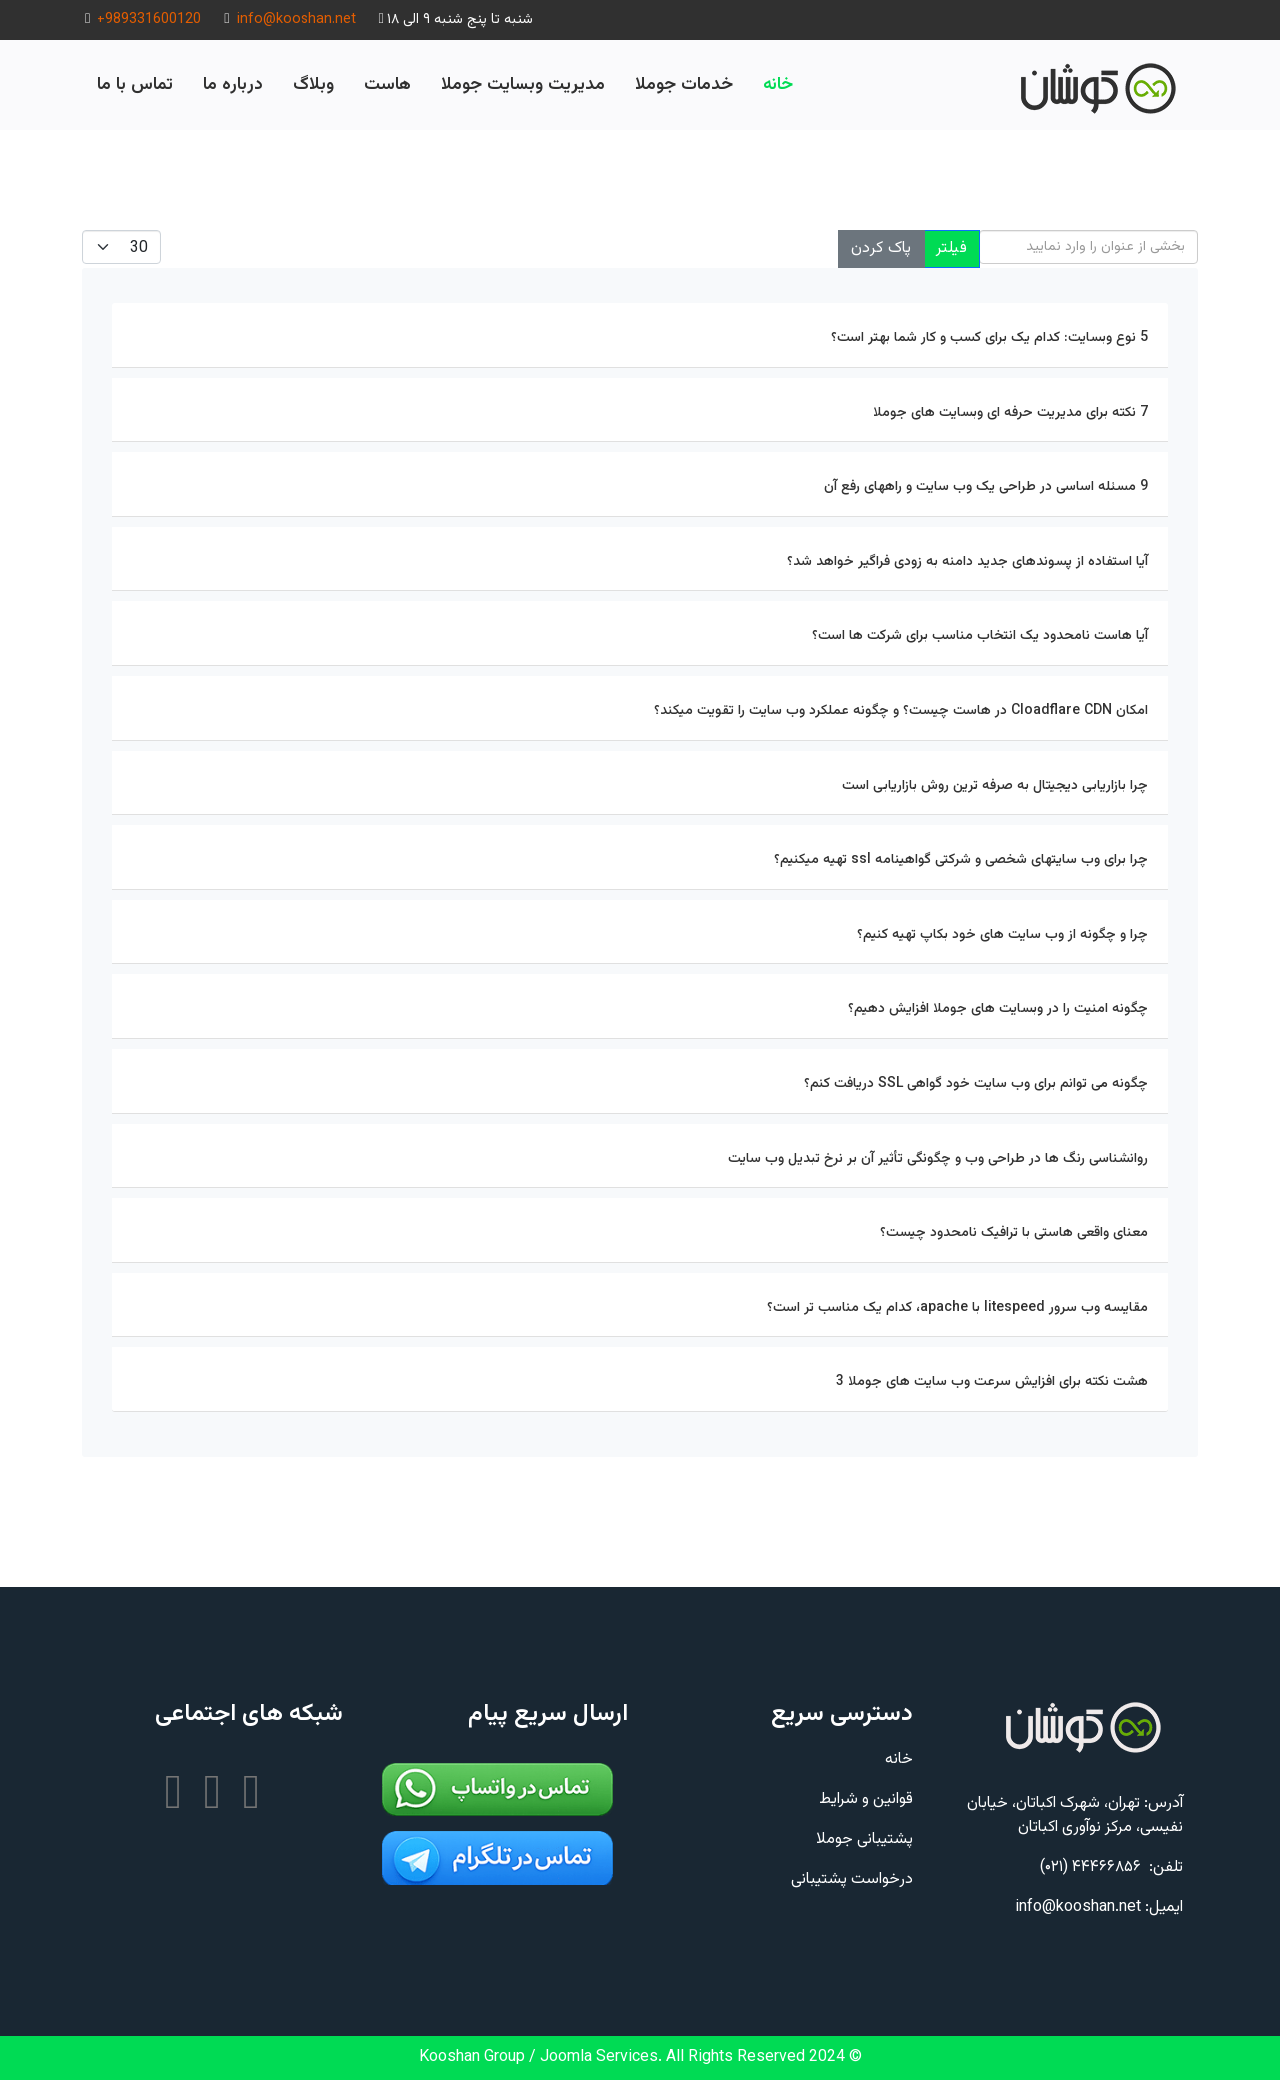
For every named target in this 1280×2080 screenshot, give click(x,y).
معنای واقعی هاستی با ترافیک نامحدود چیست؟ (1014, 1233)
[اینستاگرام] (213, 1796)
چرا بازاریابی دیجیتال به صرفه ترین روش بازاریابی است (995, 786)
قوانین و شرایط (866, 1799)
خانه (778, 84)
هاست (387, 84)
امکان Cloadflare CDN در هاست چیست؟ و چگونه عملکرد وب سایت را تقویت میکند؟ (901, 711)
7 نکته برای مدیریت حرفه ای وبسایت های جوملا (1010, 413)
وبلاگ (313, 84)
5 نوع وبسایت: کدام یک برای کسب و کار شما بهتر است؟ (989, 338)
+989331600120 (149, 19)
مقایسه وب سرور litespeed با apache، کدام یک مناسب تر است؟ (957, 1308)
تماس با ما (135, 84)
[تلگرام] (250, 1796)
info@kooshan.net (296, 19)
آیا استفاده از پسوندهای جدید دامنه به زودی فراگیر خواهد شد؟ (967, 562)
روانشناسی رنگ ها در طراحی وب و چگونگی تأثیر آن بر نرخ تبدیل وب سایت (938, 1159)
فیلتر (952, 248)
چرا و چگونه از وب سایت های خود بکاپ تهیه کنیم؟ (1002, 935)
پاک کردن (881, 248)
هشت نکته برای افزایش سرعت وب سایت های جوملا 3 (992, 1382)
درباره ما (233, 84)
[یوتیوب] (175, 1796)
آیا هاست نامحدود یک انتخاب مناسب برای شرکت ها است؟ (980, 636)
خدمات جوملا (684, 84)
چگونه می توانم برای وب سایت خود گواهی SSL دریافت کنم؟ (976, 1084)
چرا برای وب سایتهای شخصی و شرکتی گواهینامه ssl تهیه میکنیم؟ (961, 860)
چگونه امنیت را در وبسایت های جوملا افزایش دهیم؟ (998, 1009)
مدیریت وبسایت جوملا (523, 84)
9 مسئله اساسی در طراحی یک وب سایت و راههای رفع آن (986, 487)
